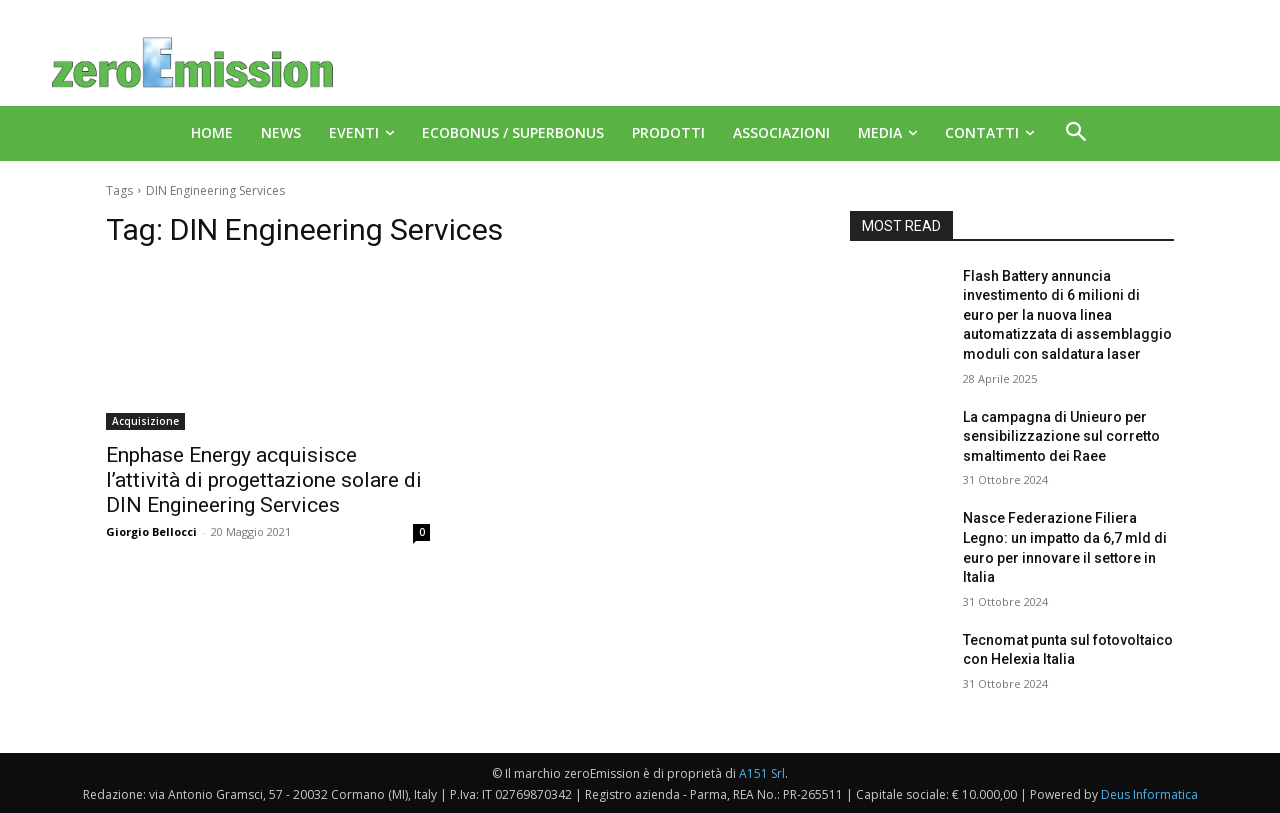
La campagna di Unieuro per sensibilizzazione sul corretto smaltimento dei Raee (1061, 436)
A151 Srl (762, 773)
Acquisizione (145, 421)
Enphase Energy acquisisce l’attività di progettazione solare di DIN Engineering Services (264, 480)
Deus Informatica (1149, 794)
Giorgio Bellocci (151, 531)
